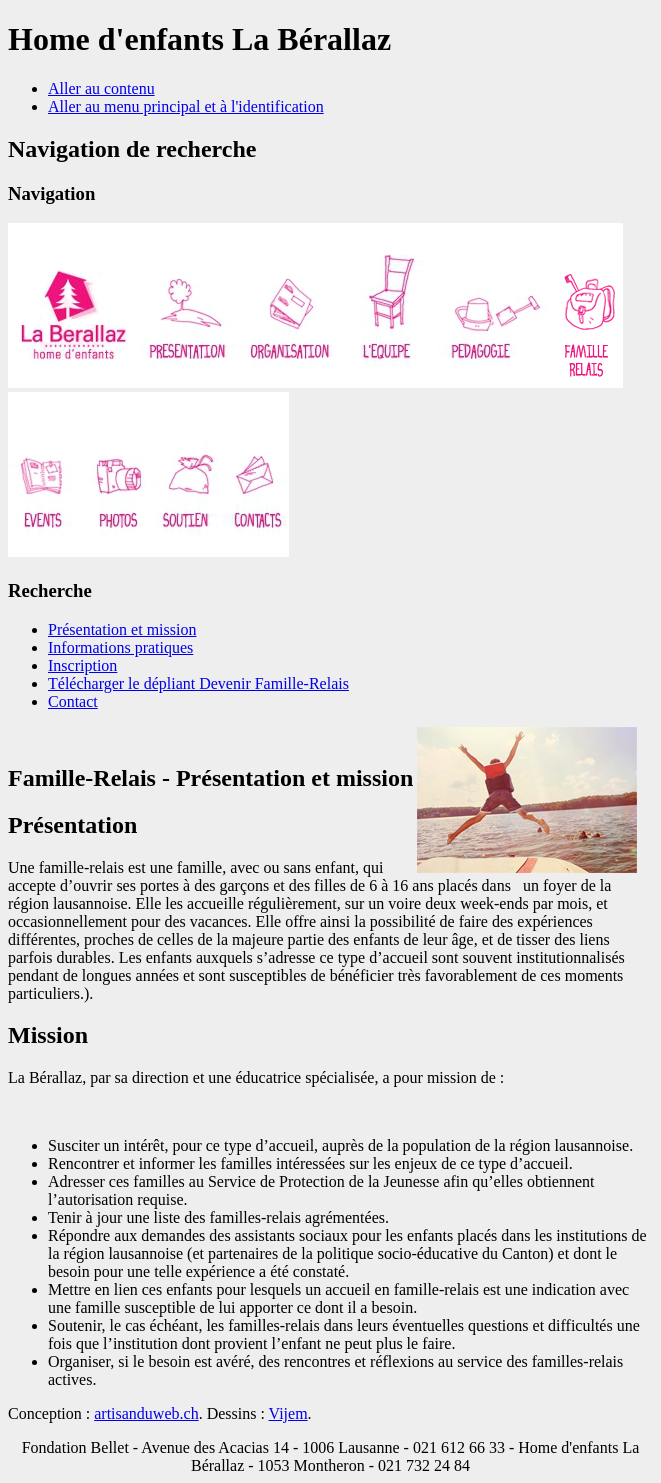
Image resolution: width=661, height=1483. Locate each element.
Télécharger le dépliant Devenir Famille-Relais (198, 683)
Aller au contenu (101, 88)
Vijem (288, 1413)
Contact (73, 701)
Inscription (82, 665)
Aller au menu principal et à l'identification (186, 106)
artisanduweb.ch (146, 1413)
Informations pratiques (120, 647)
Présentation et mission (122, 629)
